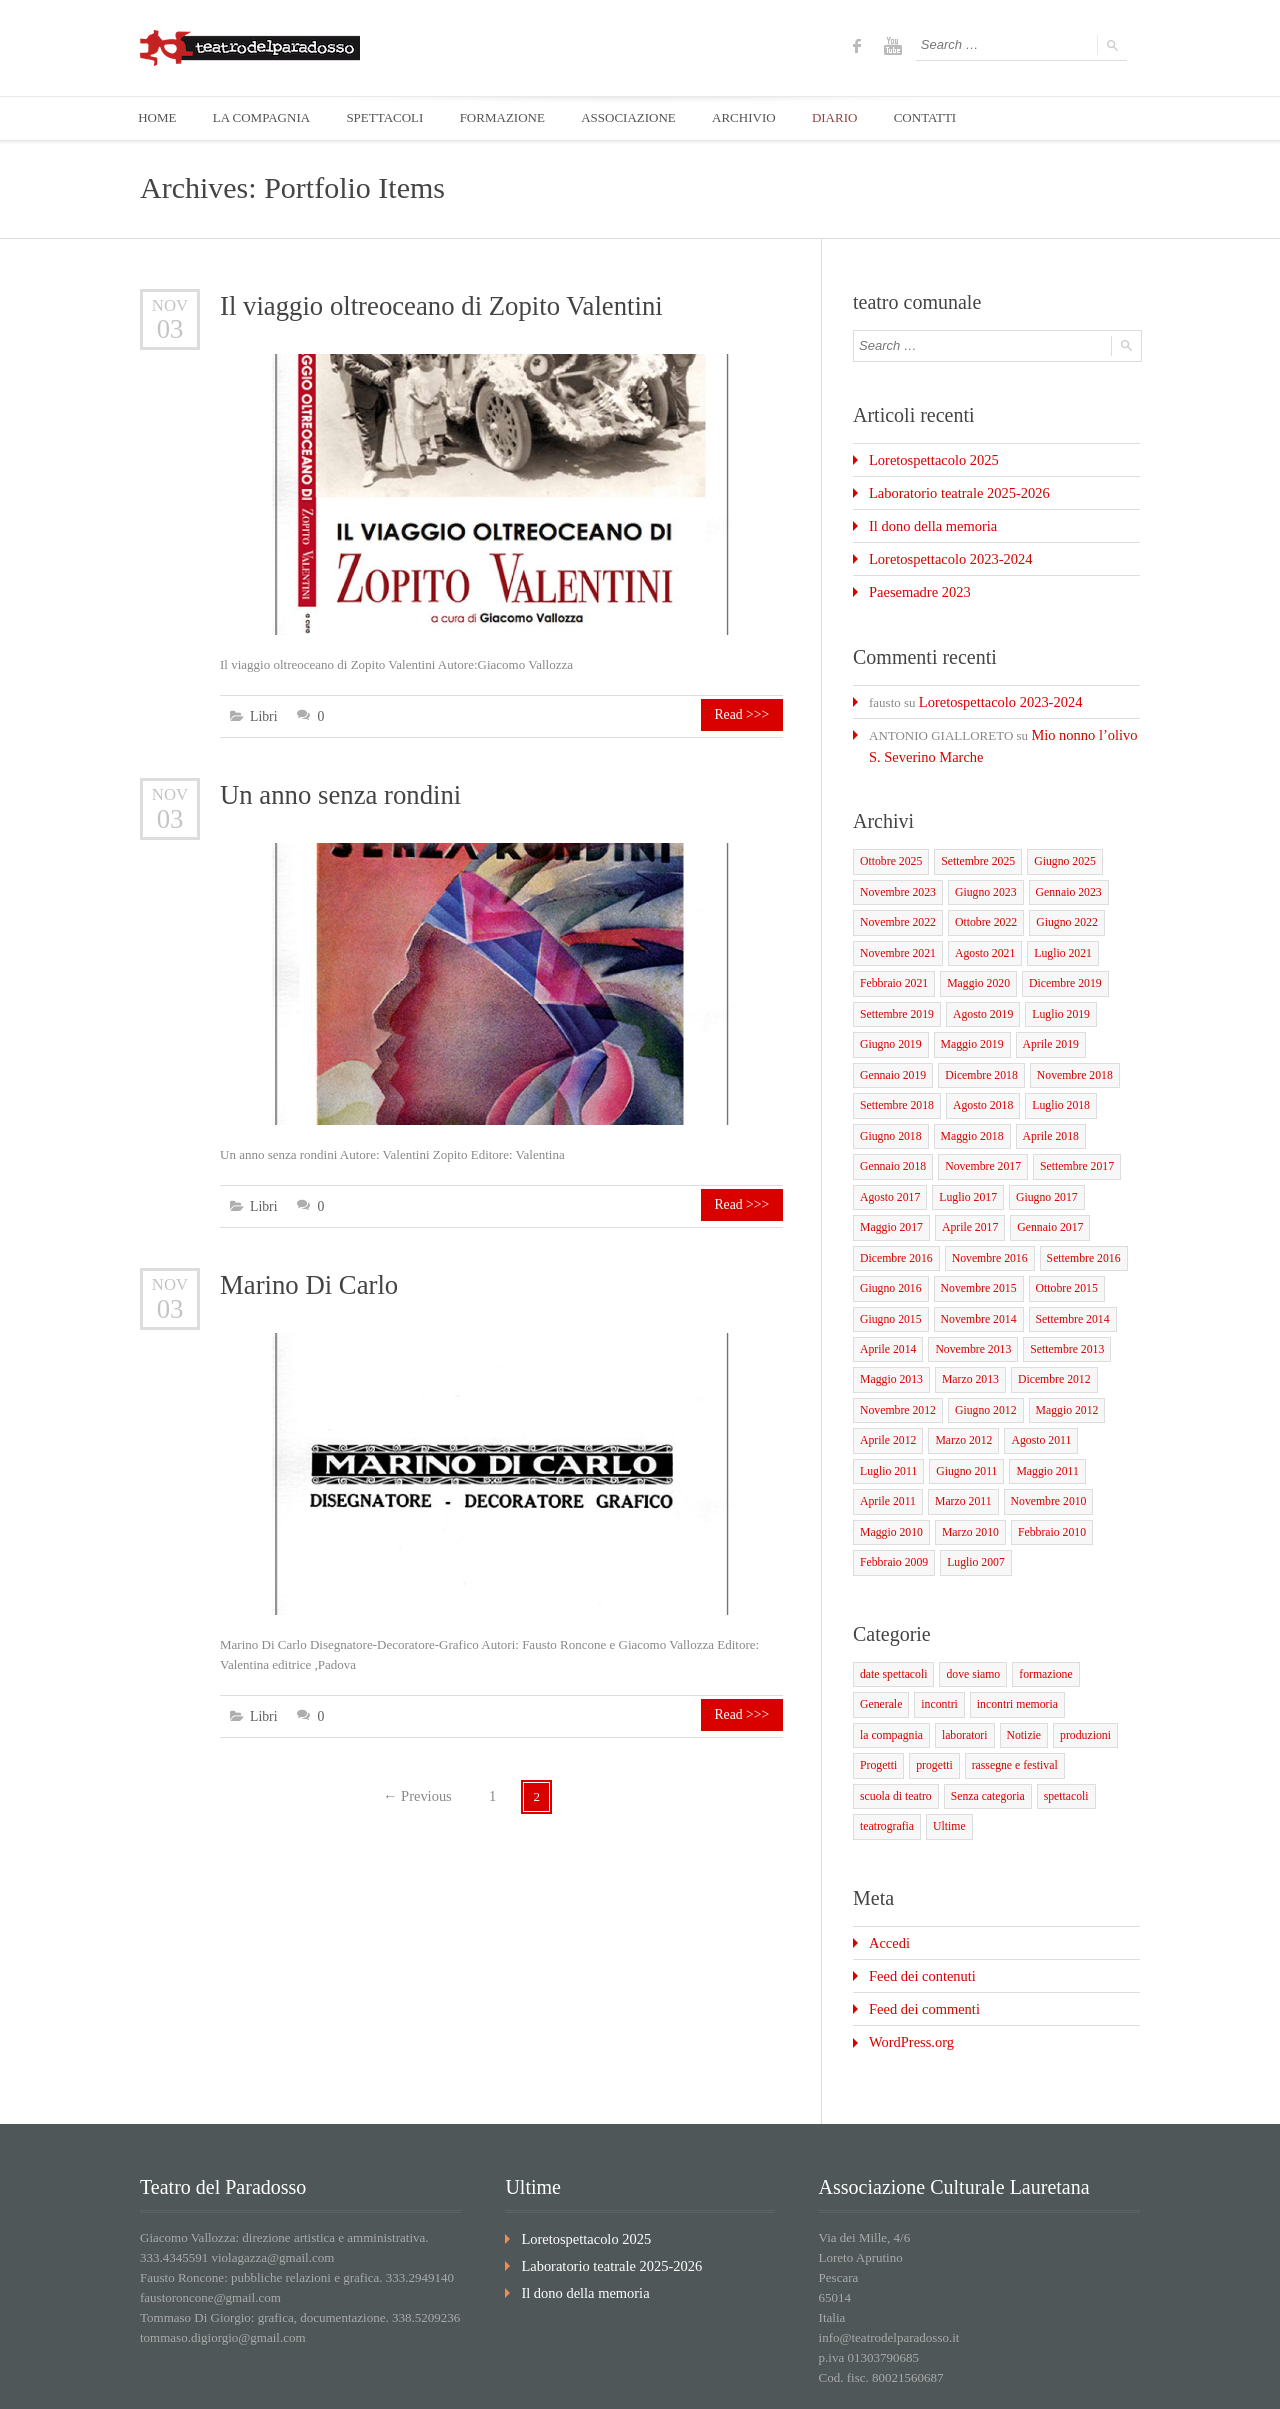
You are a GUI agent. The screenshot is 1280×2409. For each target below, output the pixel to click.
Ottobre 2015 (1056, 1251)
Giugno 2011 (961, 1425)
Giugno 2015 (889, 1280)
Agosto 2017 (888, 1164)
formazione (1037, 1622)
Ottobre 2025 (889, 845)
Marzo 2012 (958, 1396)
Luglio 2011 (887, 1425)
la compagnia (1037, 1651)
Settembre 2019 (894, 990)
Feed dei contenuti (917, 1882)
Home (821, 2378)
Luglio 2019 (1051, 990)
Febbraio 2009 (892, 1512)
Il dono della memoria (926, 521)
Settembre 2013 (1056, 1309)
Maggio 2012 (1056, 1367)
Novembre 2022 (895, 903)
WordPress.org (907, 1944)
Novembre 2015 (972, 1251)
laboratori (881, 1680)
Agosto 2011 (1032, 1396)
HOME (159, 118)
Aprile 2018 (1041, 1106)
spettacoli (881, 1738)
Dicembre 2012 (1044, 1338)
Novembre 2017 (976, 1135)
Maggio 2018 (966, 1106)
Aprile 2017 (964, 1193)
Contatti (1119, 2378)
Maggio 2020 (972, 961)
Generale (1101, 1622)
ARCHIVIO (765, 118)
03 (170, 328)
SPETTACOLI (394, 118)
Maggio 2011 (1038, 1425)
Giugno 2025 (1055, 845)
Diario (1058, 2378)
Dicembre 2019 (1055, 961)
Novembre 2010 (1039, 1454)
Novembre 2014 (972, 1280)
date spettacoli (891, 1622)
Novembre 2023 (895, 874)
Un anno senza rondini (337, 794)
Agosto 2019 (976, 990)
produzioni (997, 1680)
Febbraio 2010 (1042, 1483)
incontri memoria (951, 1651)
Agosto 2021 (978, 932)
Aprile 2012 (886, 1396)
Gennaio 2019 (891, 1048)
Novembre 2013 (967, 1309)
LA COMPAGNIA (266, 118)
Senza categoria (1080, 1709)
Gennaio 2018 (891, 1135)
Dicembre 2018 (975, 1048)
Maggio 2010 (889, 1483)
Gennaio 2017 (1041, 1193)
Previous (418, 1789)
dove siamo (967, 1622)
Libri (263, 716)
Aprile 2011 (886, 1454)
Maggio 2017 (889, 1193)
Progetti (1057, 1680)
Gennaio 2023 (1058, 874)
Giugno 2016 (889, 1251)
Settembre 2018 (894, 1077)
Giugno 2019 (889, 1019)
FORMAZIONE (515, 118)
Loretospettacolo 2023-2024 (942, 552)
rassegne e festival (900, 1709)
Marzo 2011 (957, 1454)
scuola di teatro (993, 1709)
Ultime (1006, 1738)
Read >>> (747, 716)
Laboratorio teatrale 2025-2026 (950, 490)
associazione (986, 2378)
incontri (877, 1651)
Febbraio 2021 (892, 961)
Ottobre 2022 (979, 903)
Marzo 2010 (964, 1483)
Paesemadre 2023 (914, 583)
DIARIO (859, 118)
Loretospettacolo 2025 (927, 459)
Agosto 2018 (976, 1077)
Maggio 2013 (889, 1338)
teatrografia (946, 1738)
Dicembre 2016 (894, 1222)
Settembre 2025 (971, 845)
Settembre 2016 (1071, 1222)
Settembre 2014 (1061, 1280)
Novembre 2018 (1063, 1048)
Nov (170, 305)
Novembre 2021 (895, 932)
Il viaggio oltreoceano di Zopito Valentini (435, 306)
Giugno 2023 (979, 874)
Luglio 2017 (963, 1164)
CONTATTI (953, 118)
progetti (1111, 1680)
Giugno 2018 (889, 1106)
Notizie (938, 1680)
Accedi (887, 1851)
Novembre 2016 (982, 1222)
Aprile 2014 (886, 1309)
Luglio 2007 (970, 1512)
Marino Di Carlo (306, 1281)
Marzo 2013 (964, 1338)
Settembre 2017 (1065, 1135)
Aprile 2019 (1041, 1019)
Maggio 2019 (966, 1019)
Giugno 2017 (1038, 1164)
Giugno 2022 (1057, 903)
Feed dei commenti (919, 1913)
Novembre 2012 (895, 1367)
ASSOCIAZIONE (645, 118)
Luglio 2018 (1051, 1077)
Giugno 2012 (979, 1367)
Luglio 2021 (1053, 932)
